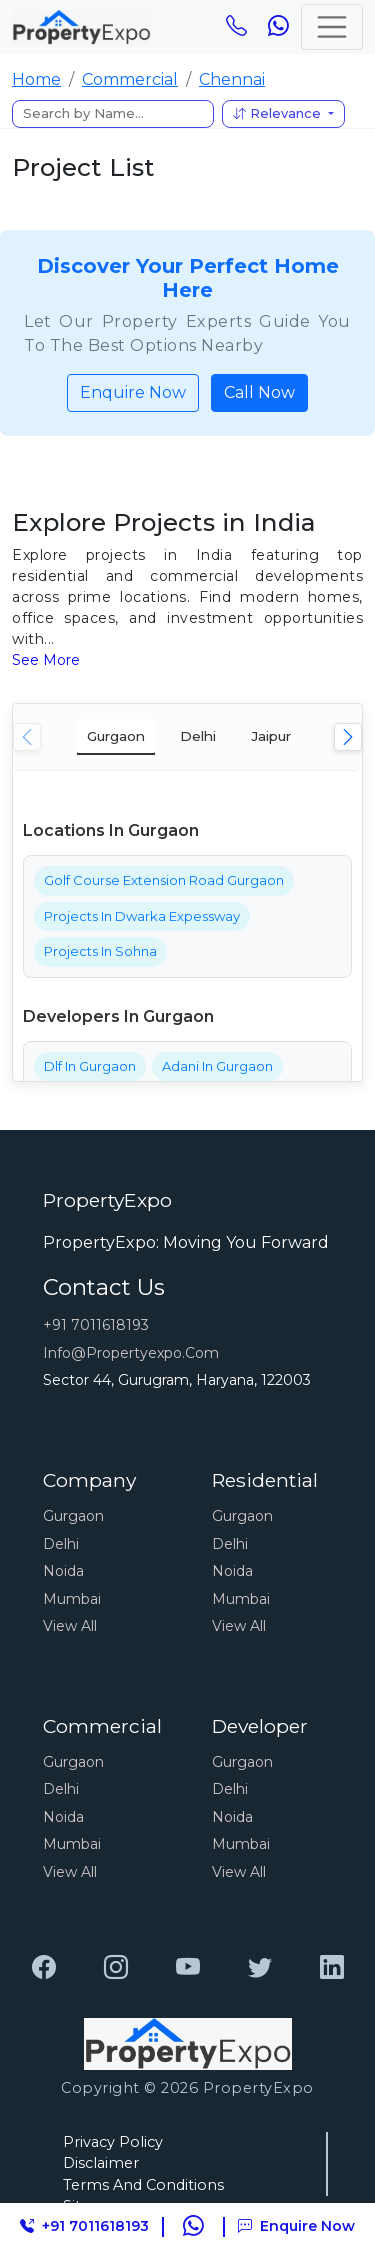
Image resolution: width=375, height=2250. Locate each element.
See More (46, 660)
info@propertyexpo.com (131, 1353)
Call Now (259, 392)
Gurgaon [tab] (116, 736)
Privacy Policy (113, 2142)
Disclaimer (101, 2163)
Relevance (279, 113)
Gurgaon (73, 1516)
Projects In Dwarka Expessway (142, 916)
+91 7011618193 (96, 1325)
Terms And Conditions (143, 2185)
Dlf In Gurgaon (90, 1066)
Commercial (130, 79)
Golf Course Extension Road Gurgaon (164, 880)
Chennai (232, 79)
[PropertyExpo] (44, 1968)
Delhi (61, 1544)
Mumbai (72, 1599)
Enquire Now (133, 392)
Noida (63, 1571)
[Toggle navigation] (332, 27)
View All (70, 1626)
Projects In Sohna (100, 951)
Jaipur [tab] (271, 736)
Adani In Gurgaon (217, 1066)
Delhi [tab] (198, 736)
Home (36, 79)
